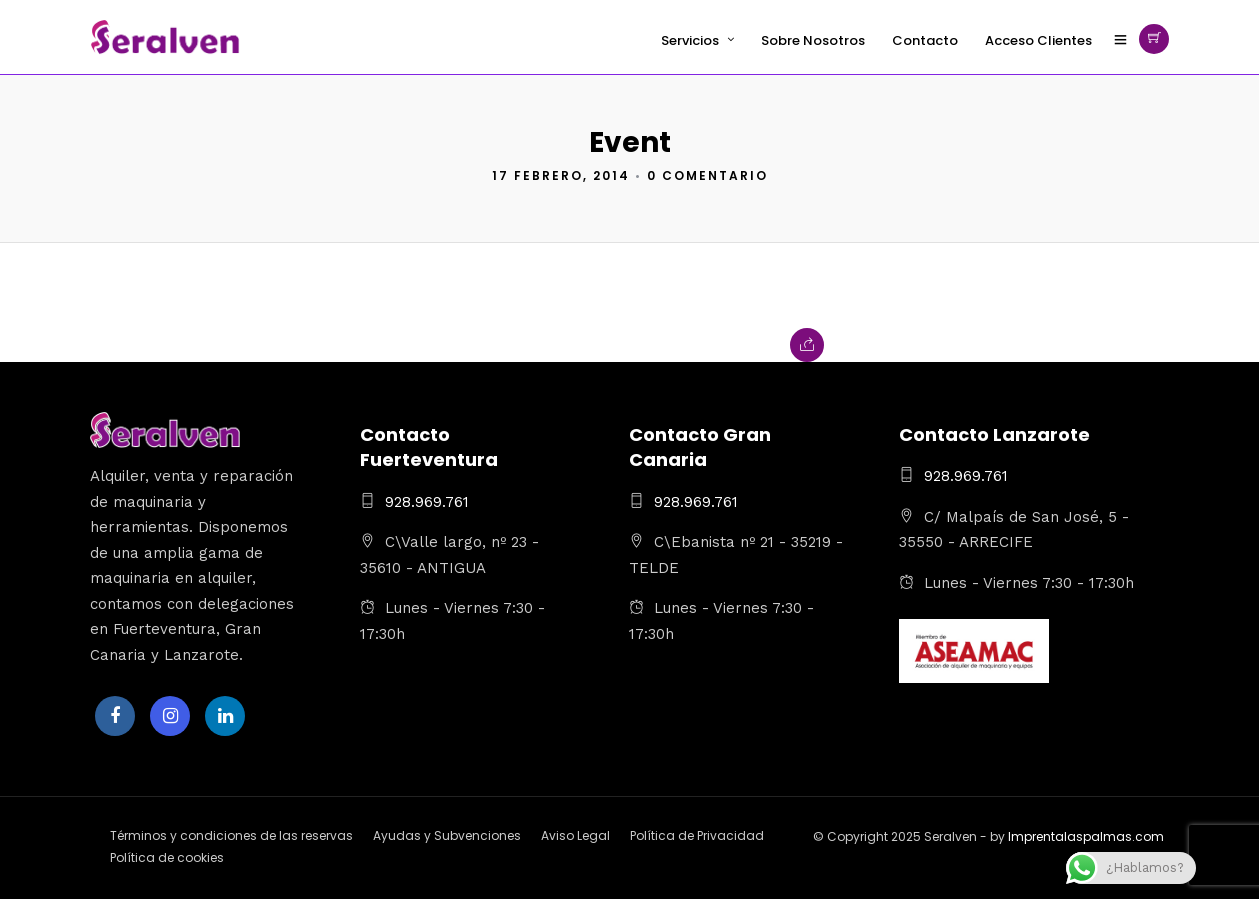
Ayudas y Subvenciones (447, 835)
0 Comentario (707, 175)
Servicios (690, 40)
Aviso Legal (575, 835)
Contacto (925, 40)
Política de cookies (167, 857)
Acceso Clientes (1038, 40)
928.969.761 (427, 502)
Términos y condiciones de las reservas (231, 835)
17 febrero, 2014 (561, 175)
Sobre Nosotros (813, 40)
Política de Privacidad (697, 835)
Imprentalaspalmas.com (1086, 836)
